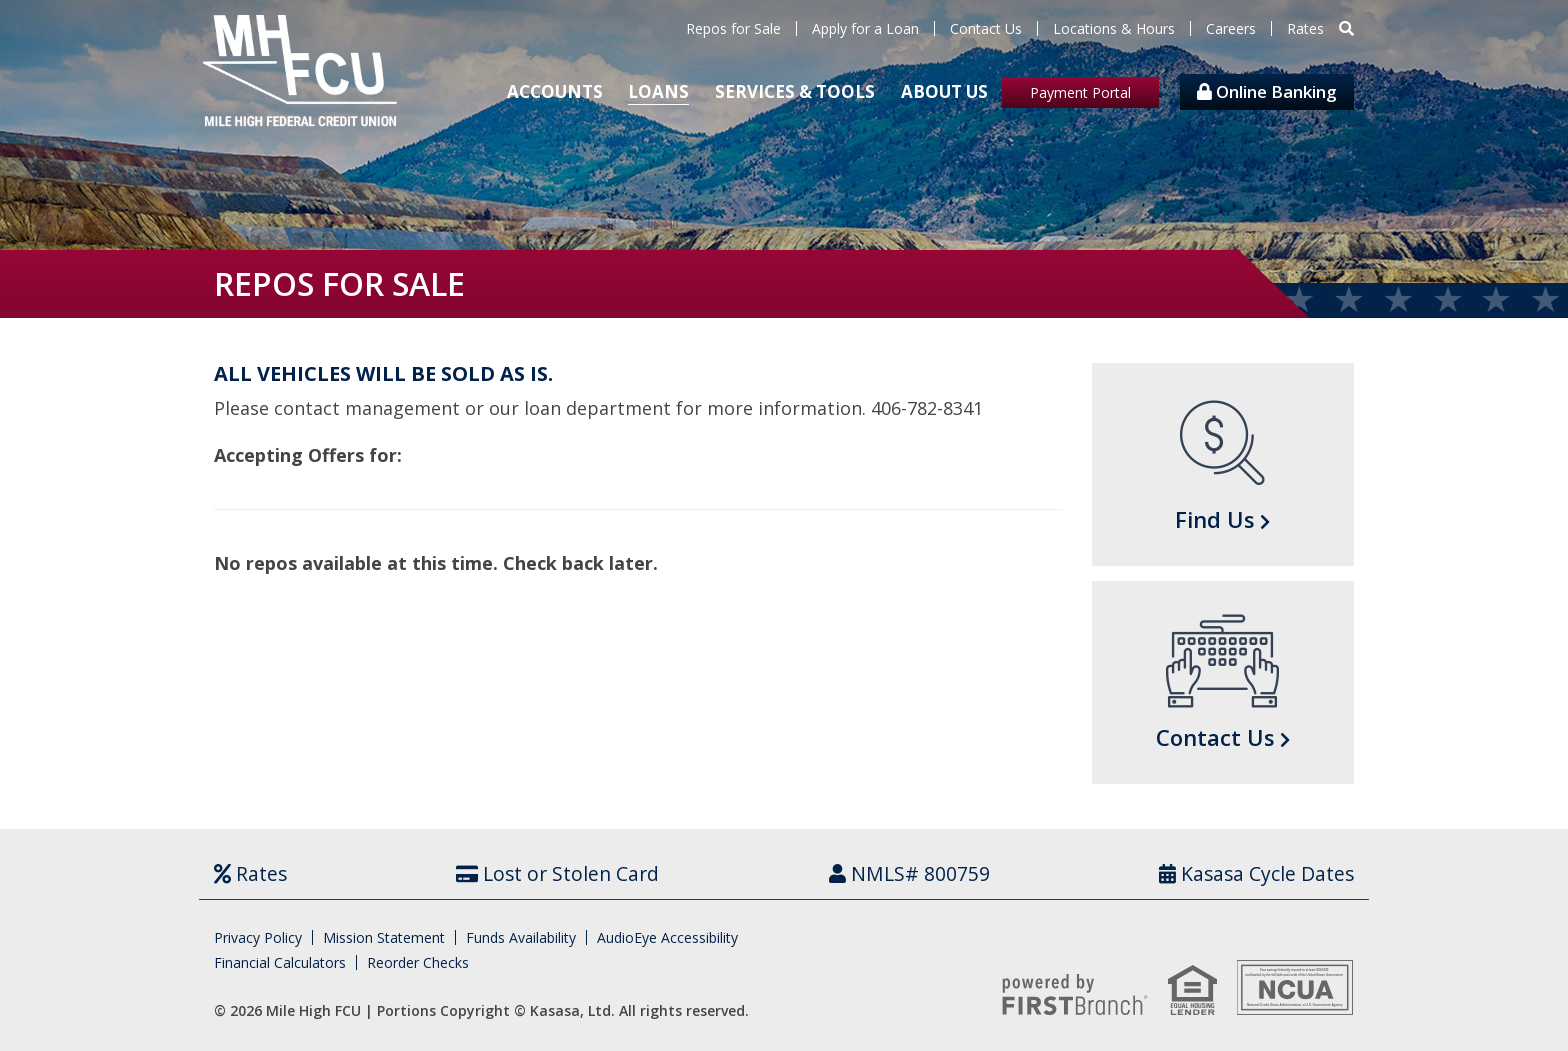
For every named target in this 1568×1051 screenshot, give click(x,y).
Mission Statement (384, 937)
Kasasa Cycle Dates (1266, 873)
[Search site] (1346, 28)
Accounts (555, 91)
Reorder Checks (418, 962)
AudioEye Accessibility (667, 937)
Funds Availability (521, 937)
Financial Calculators (280, 962)
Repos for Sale (733, 28)
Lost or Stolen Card (572, 873)
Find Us (1215, 519)
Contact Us (986, 28)
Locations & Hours (1114, 28)
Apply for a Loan (865, 28)
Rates (1305, 28)
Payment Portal (1080, 92)
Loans (658, 91)
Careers (1231, 28)
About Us (944, 91)
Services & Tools (795, 91)
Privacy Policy (258, 937)
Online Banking (1267, 91)
